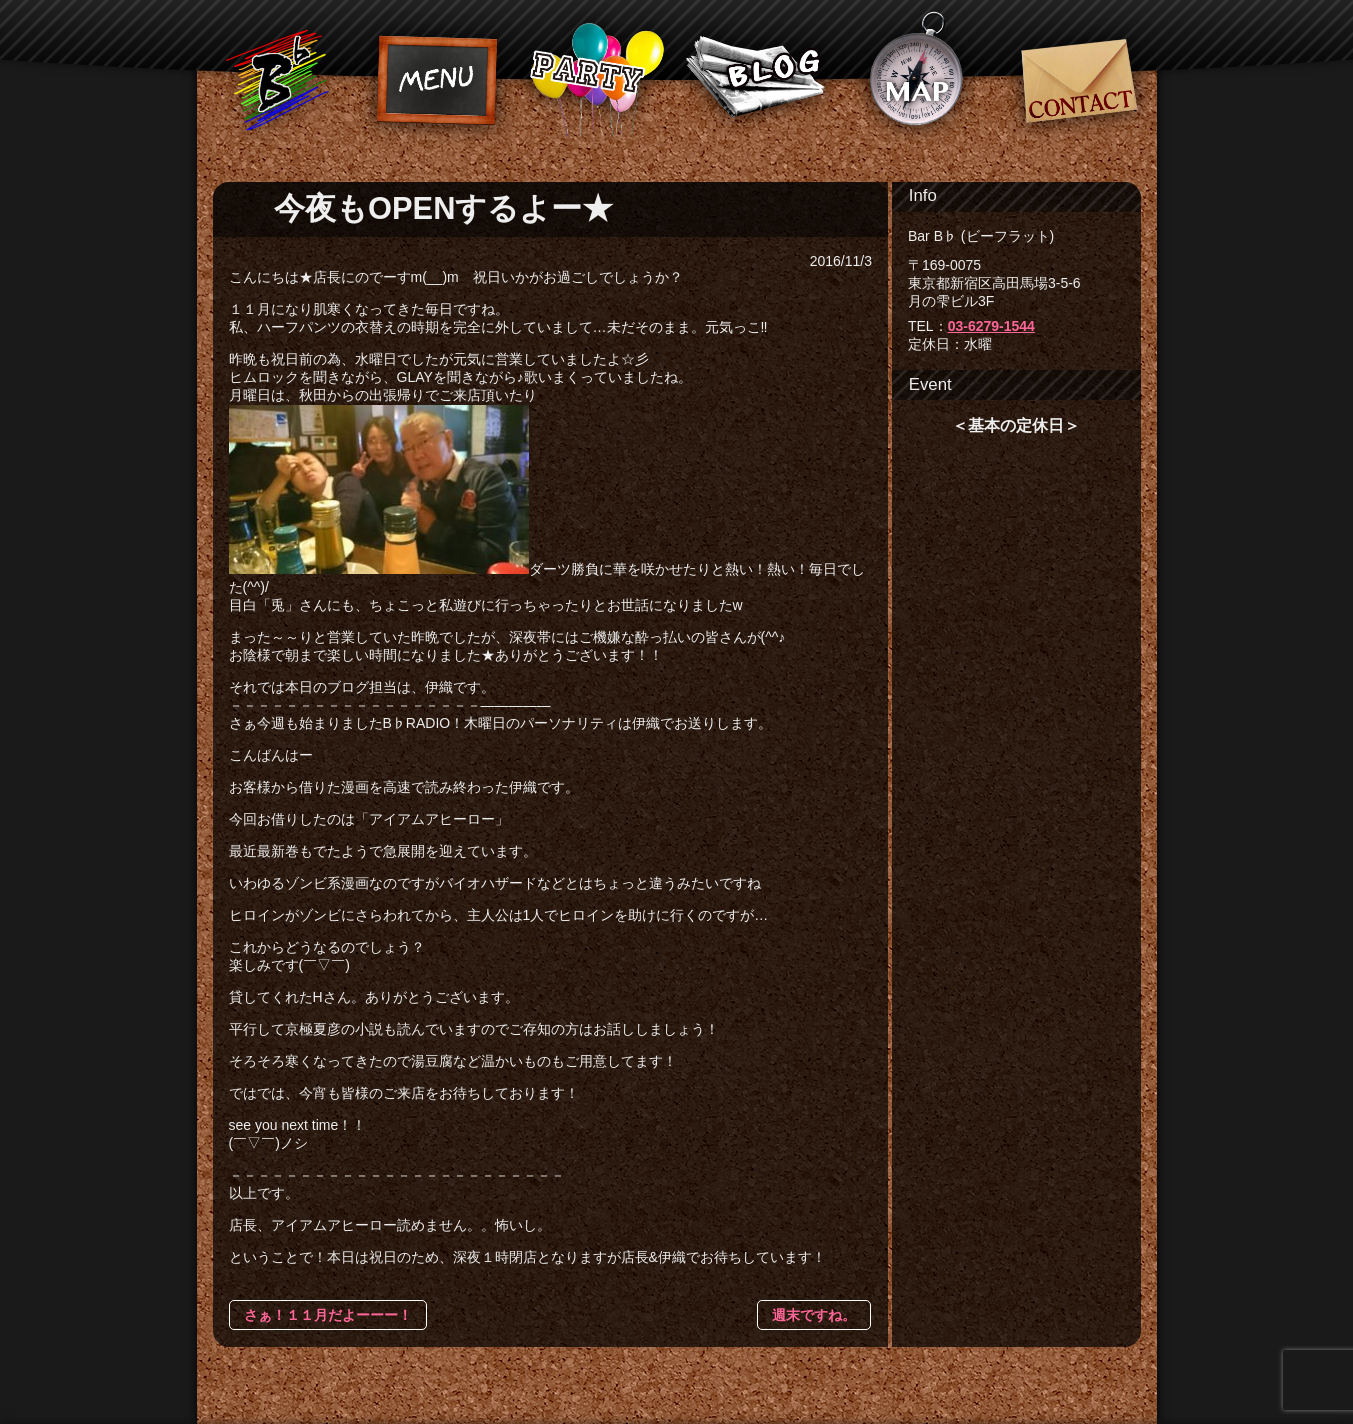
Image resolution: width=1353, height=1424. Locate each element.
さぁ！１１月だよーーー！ (328, 1315)
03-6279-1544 (991, 326)
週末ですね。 (814, 1315)
